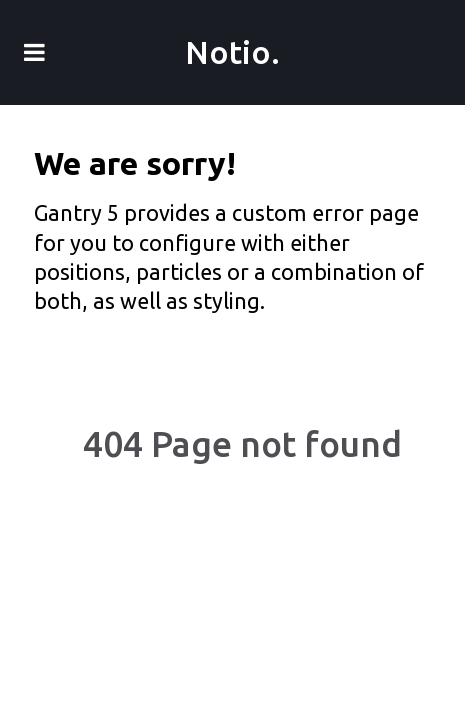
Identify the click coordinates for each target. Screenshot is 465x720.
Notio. (232, 52)
